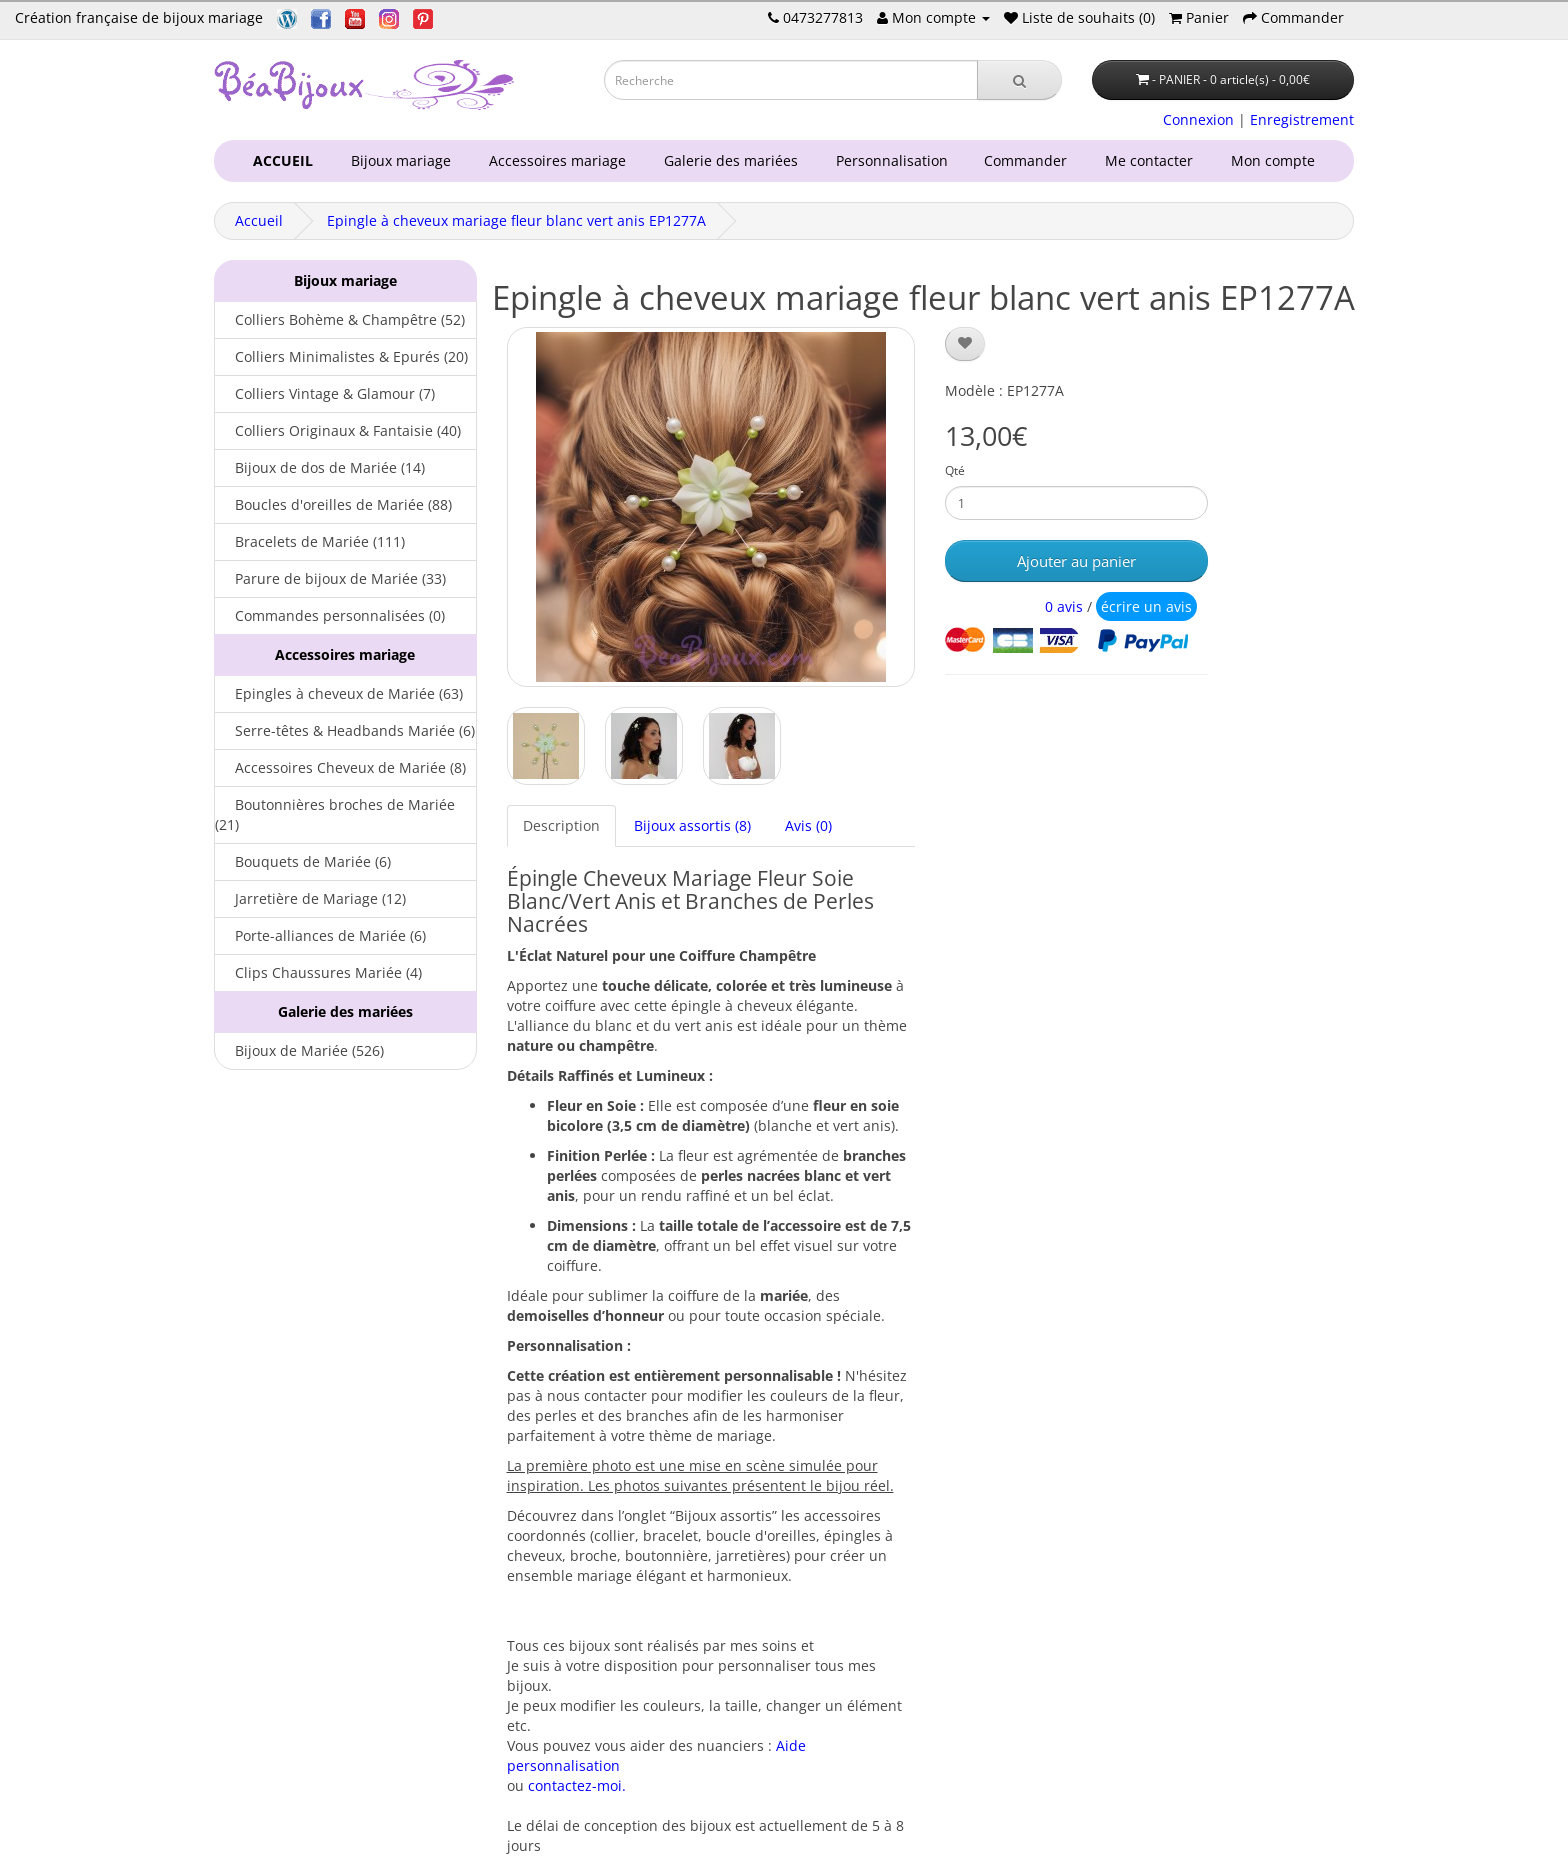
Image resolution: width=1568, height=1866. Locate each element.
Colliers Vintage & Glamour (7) (325, 393)
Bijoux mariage (397, 160)
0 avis (1064, 606)
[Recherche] (1019, 80)
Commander (1029, 160)
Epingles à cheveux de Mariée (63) (339, 693)
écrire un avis (1146, 606)
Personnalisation (888, 160)
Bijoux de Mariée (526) (299, 1050)
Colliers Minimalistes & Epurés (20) (341, 356)
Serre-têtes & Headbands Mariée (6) (345, 730)
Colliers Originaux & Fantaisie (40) (338, 430)
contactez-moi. (577, 1785)
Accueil (259, 220)
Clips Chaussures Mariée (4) (318, 972)
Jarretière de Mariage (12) (310, 898)
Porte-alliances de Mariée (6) (320, 935)
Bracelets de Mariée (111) (310, 541)
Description (561, 825)
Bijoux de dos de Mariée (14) (320, 467)
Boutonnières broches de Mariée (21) (335, 814)
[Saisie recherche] (791, 80)
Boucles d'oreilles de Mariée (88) (333, 504)
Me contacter (1153, 160)
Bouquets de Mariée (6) (303, 861)
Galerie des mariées (727, 160)
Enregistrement (1302, 119)
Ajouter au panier (1076, 561)
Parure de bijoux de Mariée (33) (330, 578)
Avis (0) (808, 825)
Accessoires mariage (553, 160)
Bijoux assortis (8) (692, 825)
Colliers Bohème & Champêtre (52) (340, 319)
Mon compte (1277, 160)
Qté (955, 470)
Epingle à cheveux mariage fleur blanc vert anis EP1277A (516, 220)
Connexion (1198, 119)
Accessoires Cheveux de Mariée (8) (340, 767)
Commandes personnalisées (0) (330, 615)
